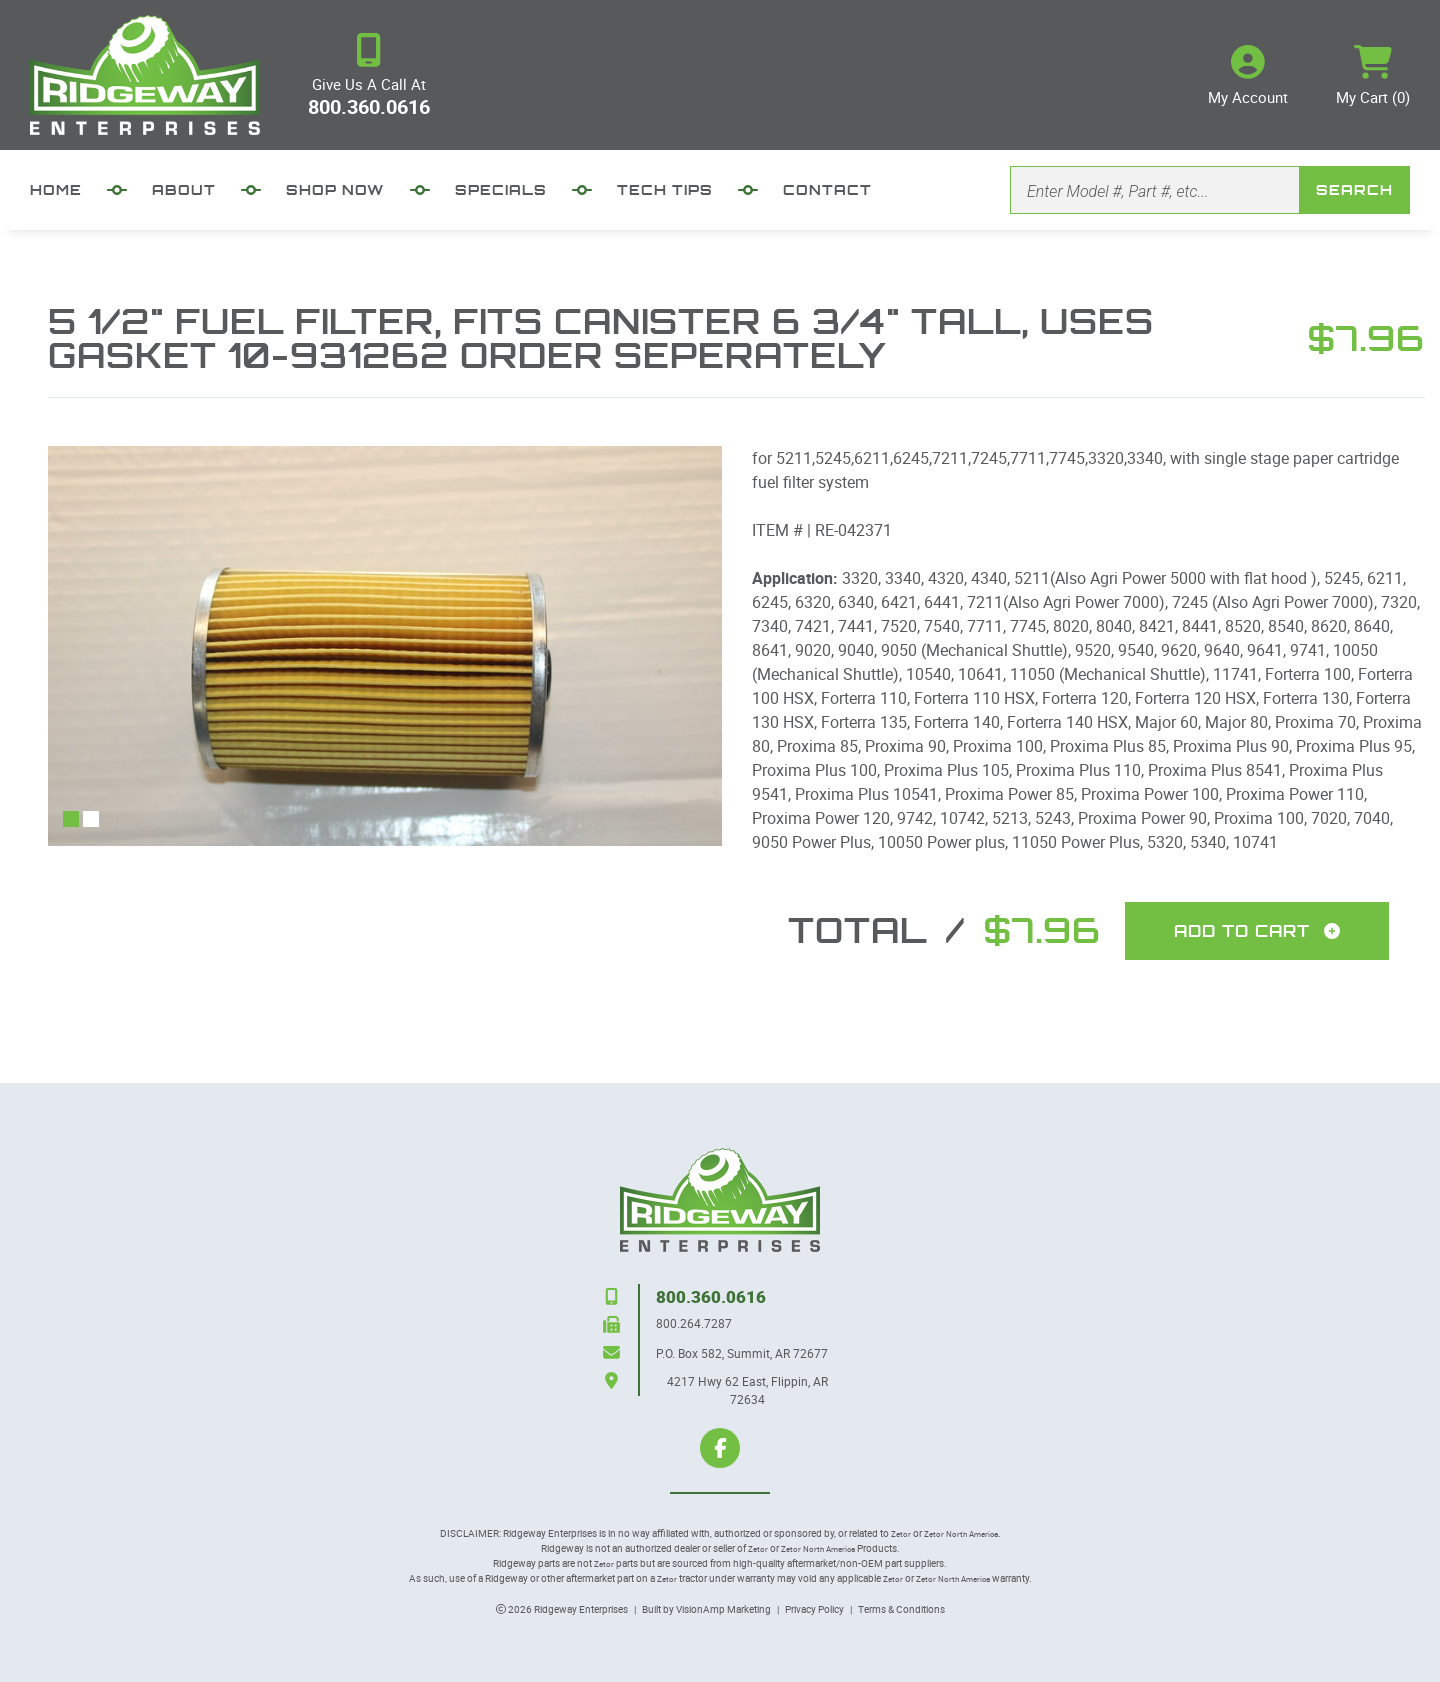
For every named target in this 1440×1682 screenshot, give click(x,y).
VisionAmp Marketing (723, 1609)
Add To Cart (1257, 931)
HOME (56, 189)
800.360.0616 (369, 106)
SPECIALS (501, 189)
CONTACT (827, 189)
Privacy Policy (814, 1609)
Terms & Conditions (901, 1609)
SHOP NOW (335, 189)
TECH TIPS (665, 189)
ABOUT (184, 189)
